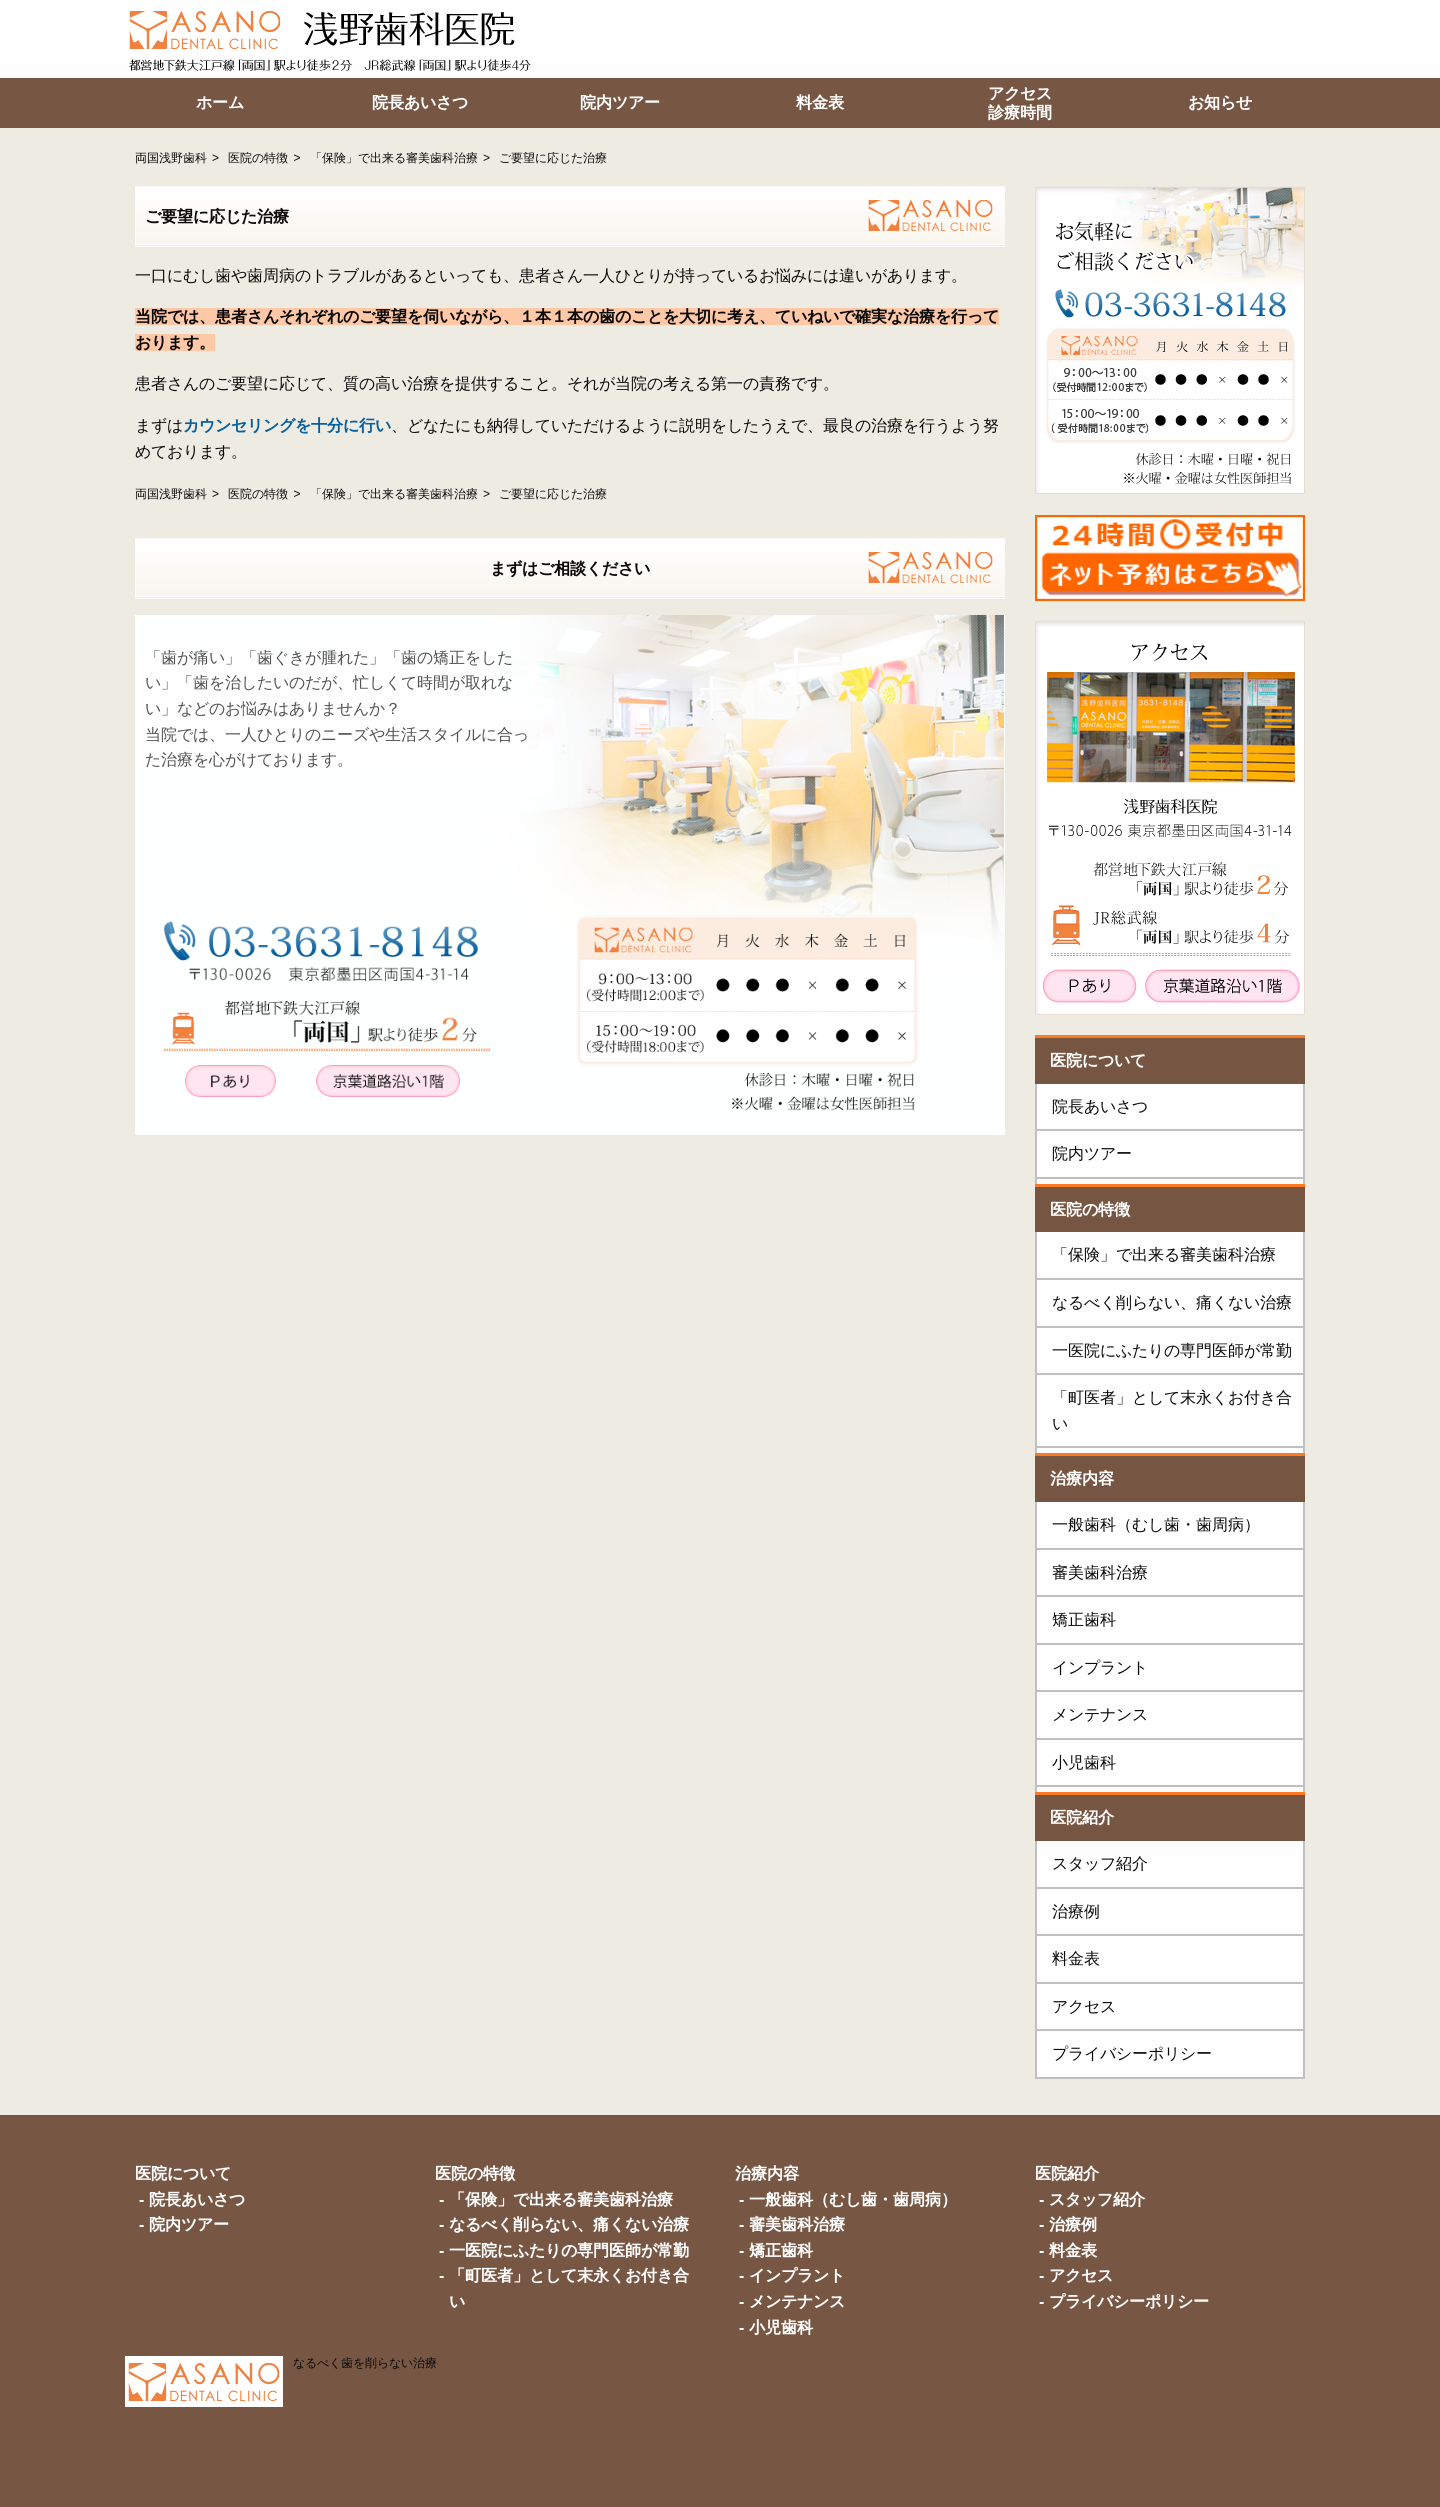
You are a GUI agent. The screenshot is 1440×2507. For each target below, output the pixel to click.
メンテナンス (1100, 1714)
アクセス (1084, 2006)
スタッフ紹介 (1100, 1863)
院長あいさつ (1100, 1106)
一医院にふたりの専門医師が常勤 (1172, 1350)
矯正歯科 (1084, 1619)
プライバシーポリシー (1132, 2053)
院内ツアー (1092, 1153)
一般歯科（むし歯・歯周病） (1156, 1524)
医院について (1098, 1060)
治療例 (1076, 1911)
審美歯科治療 (1100, 1572)
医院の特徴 (258, 158)
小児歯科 (1084, 1762)
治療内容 (1082, 1478)
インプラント (1100, 1667)
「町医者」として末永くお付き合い (1172, 1410)
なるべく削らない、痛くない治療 (1172, 1302)
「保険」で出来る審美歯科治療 (394, 158)
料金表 (1076, 1958)
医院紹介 (1082, 1817)
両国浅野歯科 (171, 158)
